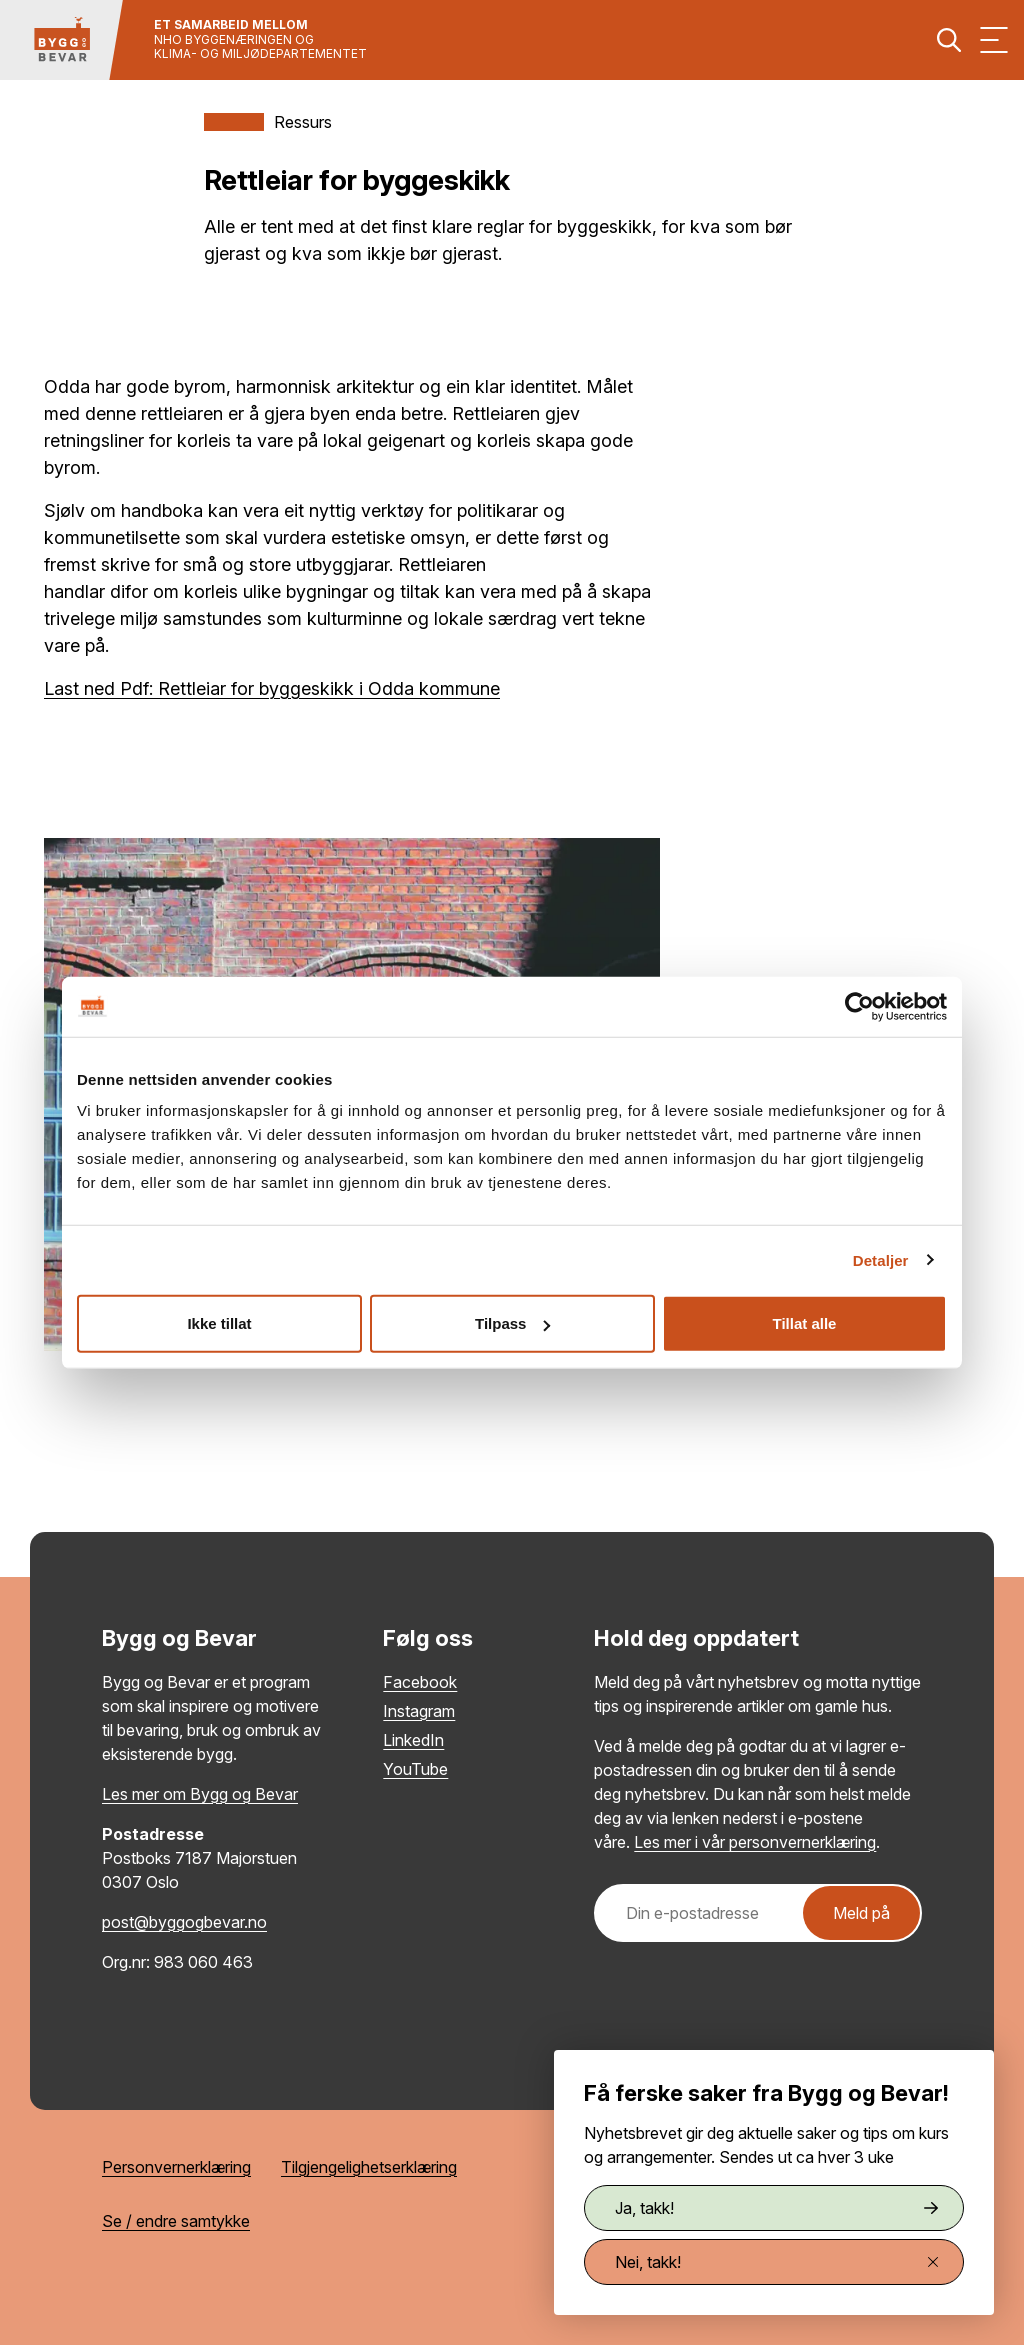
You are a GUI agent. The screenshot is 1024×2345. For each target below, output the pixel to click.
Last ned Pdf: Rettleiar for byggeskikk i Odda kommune (272, 688)
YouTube (415, 1769)
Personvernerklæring (176, 2167)
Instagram (419, 1711)
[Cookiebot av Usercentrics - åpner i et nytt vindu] (859, 1006)
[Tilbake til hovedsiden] (62, 40)
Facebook (420, 1682)
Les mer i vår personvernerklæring (755, 1842)
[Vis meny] (994, 40)
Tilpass (512, 1323)
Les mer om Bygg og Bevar (200, 1794)
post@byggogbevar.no (184, 1922)
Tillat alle (805, 1323)
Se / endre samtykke (176, 2221)
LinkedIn (413, 1740)
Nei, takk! (776, 2262)
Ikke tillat (219, 1323)
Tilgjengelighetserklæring (369, 2167)
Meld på (861, 1913)
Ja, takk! (776, 2208)
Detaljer (881, 1259)
